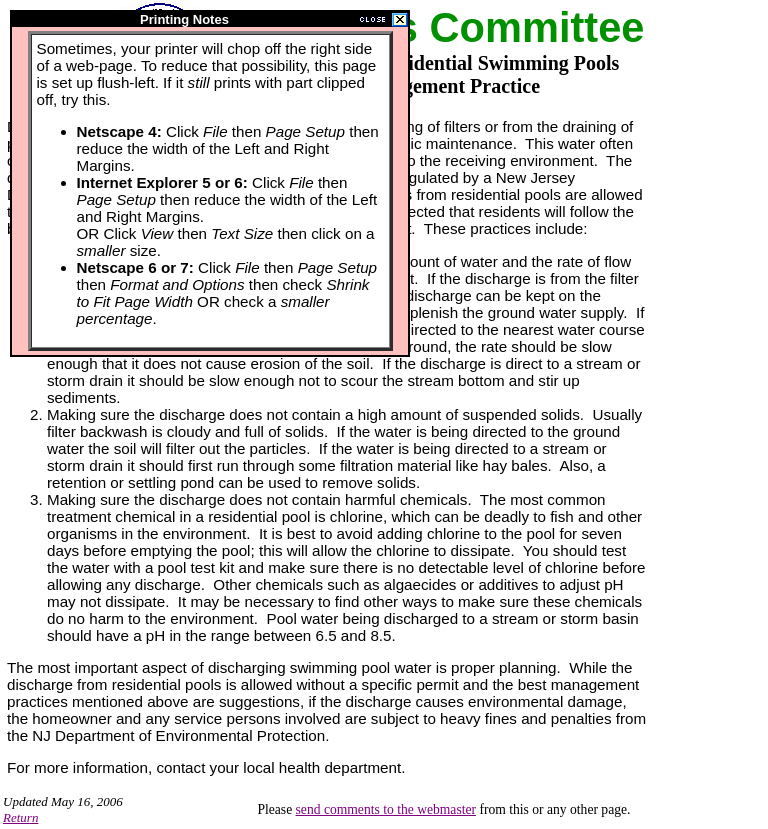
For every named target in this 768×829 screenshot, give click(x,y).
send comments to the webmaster (386, 809)
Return (20, 817)
